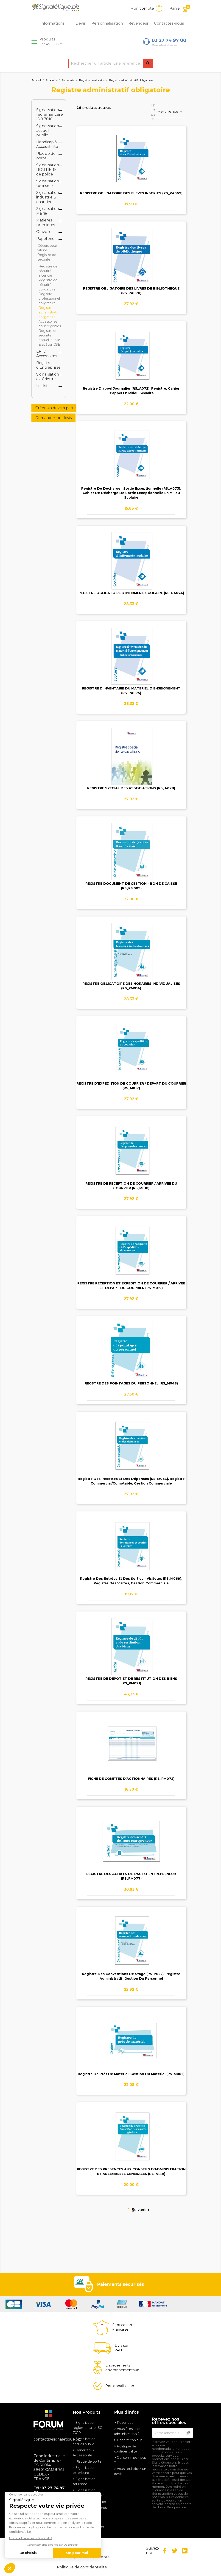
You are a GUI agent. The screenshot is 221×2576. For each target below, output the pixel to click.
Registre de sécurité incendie (48, 271)
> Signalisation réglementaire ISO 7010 (88, 2428)
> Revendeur (124, 2423)
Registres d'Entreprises (48, 365)
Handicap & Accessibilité (47, 144)
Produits (50, 41)
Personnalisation (107, 23)
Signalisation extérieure (47, 376)
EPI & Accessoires (46, 353)
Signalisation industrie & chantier (47, 197)
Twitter (174, 2550)
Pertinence (171, 112)
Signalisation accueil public (47, 130)
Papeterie (45, 238)
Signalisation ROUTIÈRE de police (47, 169)
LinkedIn (184, 2550)
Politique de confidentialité (82, 2567)
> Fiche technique (128, 2440)
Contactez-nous (169, 23)
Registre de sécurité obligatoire (48, 284)
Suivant (141, 2210)
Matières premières (45, 222)
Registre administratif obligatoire (48, 312)
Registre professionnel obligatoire (49, 298)
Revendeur (138, 23)
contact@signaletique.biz (50, 2439)
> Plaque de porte (87, 2461)
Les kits (42, 386)
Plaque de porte (46, 155)
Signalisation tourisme (47, 183)
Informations (55, 23)
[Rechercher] (110, 63)
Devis (81, 23)
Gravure (43, 232)
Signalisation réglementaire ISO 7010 (49, 114)
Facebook (164, 2550)
